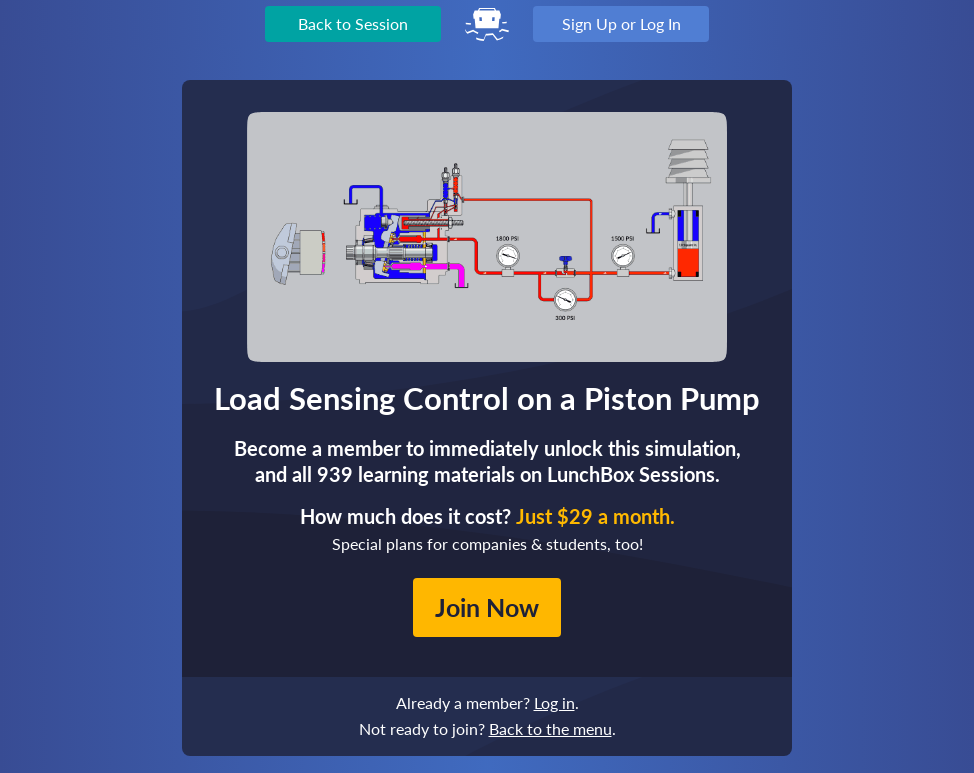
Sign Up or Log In (621, 23)
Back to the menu (550, 728)
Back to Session (353, 23)
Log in (554, 702)
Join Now (487, 607)
